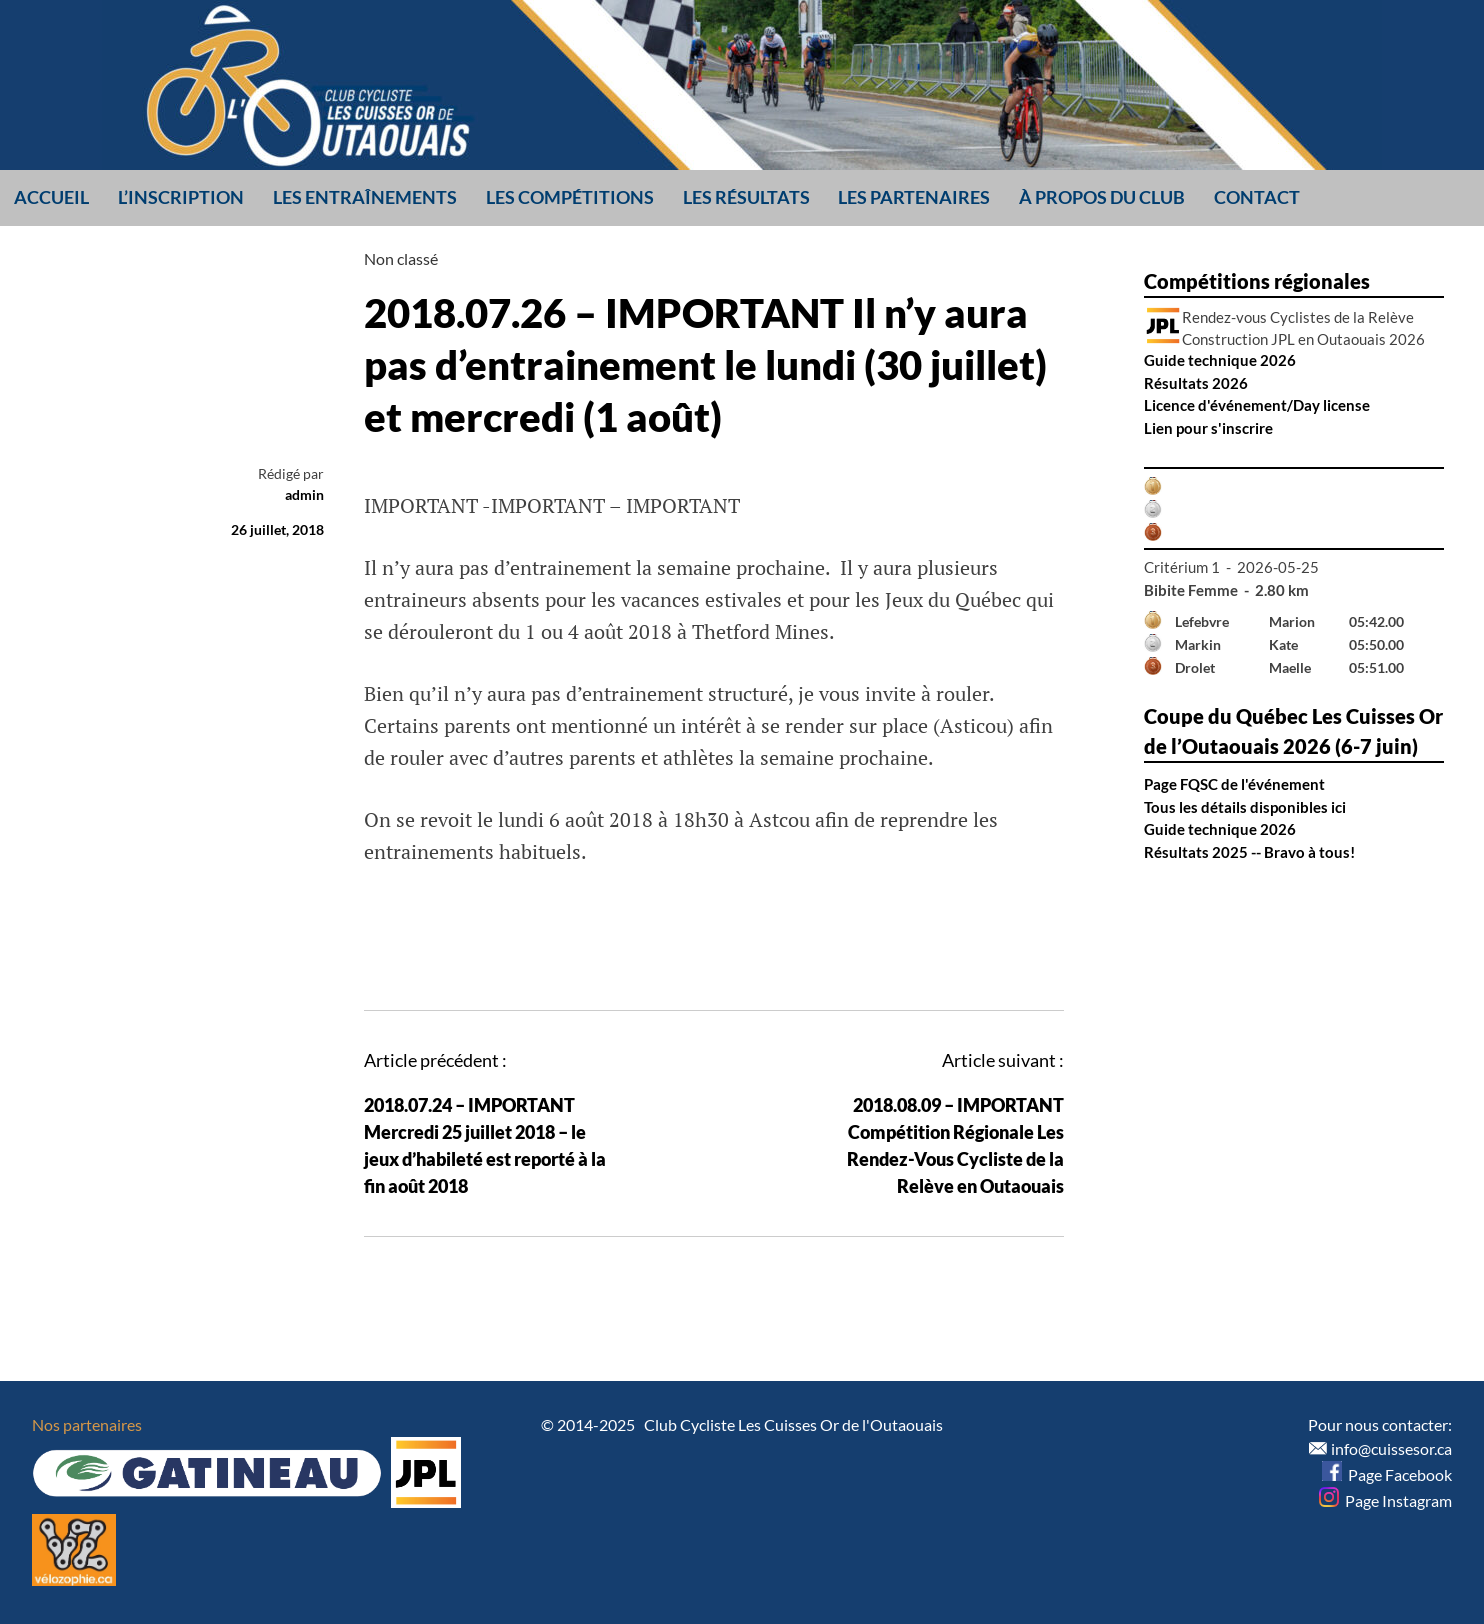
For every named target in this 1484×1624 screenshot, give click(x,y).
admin (304, 494)
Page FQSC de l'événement (1234, 784)
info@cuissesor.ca (1391, 1448)
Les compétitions (570, 197)
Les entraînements (365, 197)
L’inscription (181, 197)
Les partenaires (914, 197)
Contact (1257, 197)
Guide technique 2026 (1220, 360)
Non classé (401, 258)
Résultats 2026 (1196, 383)
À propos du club (1102, 197)
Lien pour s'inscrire (1208, 428)
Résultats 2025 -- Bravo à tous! (1249, 852)
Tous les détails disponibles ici (1245, 807)
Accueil (51, 197)
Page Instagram (1385, 1500)
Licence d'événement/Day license (1257, 405)
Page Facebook (1387, 1474)
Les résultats (746, 197)
